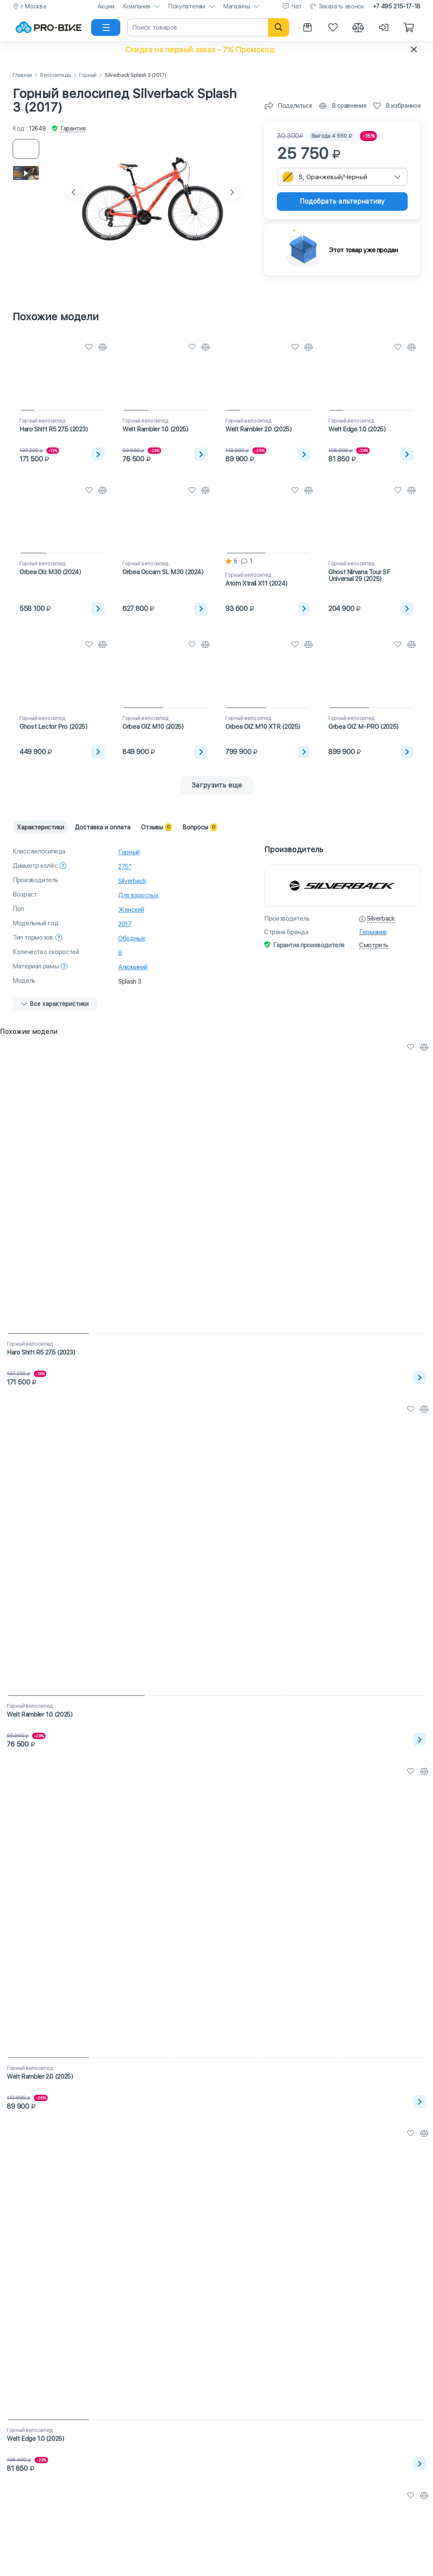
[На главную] (48, 27)
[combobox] (342, 177)
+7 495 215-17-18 (396, 6)
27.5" (124, 866)
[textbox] (342, 176)
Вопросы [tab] (199, 827)
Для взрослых (138, 895)
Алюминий (133, 967)
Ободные (131, 938)
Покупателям (186, 6)
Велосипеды (55, 75)
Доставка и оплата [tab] (102, 827)
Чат (297, 6)
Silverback (132, 881)
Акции (105, 6)
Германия (373, 932)
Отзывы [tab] (156, 827)
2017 (125, 924)
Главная (22, 75)
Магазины (236, 6)
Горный (88, 75)
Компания (136, 6)
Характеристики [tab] (40, 827)
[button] (216, 49)
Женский (131, 909)
